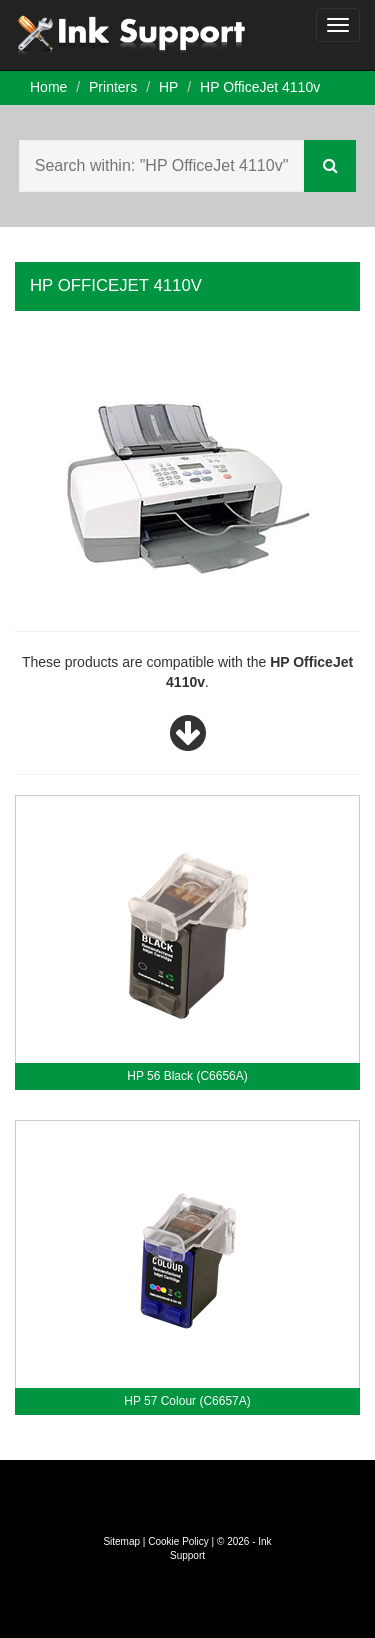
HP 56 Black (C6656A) (187, 1076)
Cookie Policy (178, 1541)
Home (48, 87)
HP (168, 87)
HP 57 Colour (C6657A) (187, 1401)
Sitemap (121, 1541)
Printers (113, 87)
